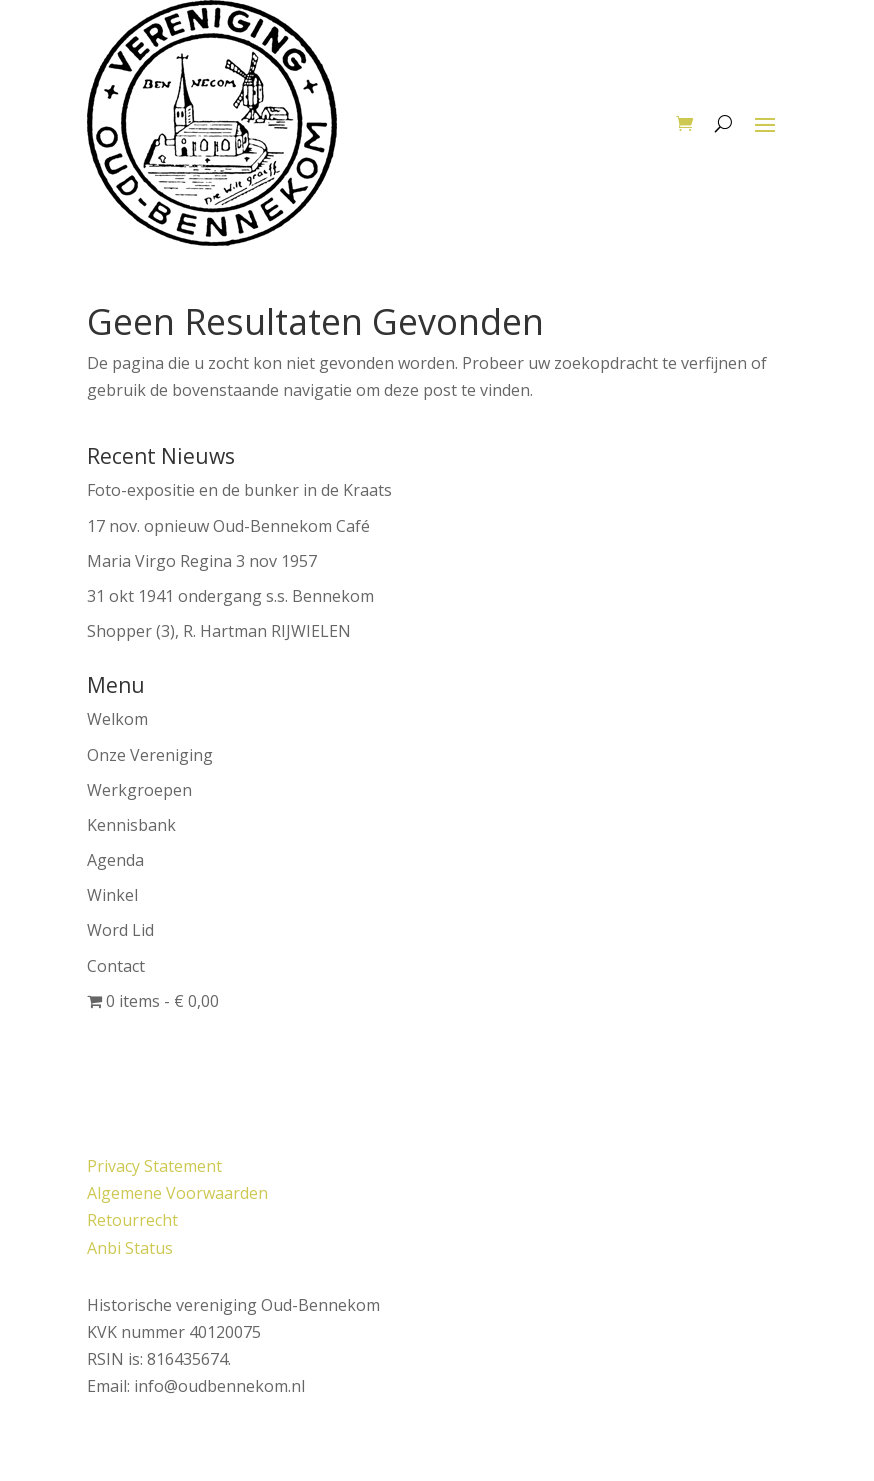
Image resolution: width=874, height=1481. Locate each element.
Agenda (115, 860)
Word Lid (120, 930)
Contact (116, 966)
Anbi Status (130, 1248)
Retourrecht (132, 1220)
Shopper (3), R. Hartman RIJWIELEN (219, 631)
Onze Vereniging (150, 755)
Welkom (117, 719)
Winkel (112, 895)
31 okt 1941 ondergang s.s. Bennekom (230, 596)
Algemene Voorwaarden (177, 1193)
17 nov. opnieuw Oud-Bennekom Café (228, 526)
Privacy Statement (154, 1166)
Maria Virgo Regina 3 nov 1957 (202, 561)
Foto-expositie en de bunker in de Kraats (239, 490)
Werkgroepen (139, 790)
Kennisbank (131, 825)
